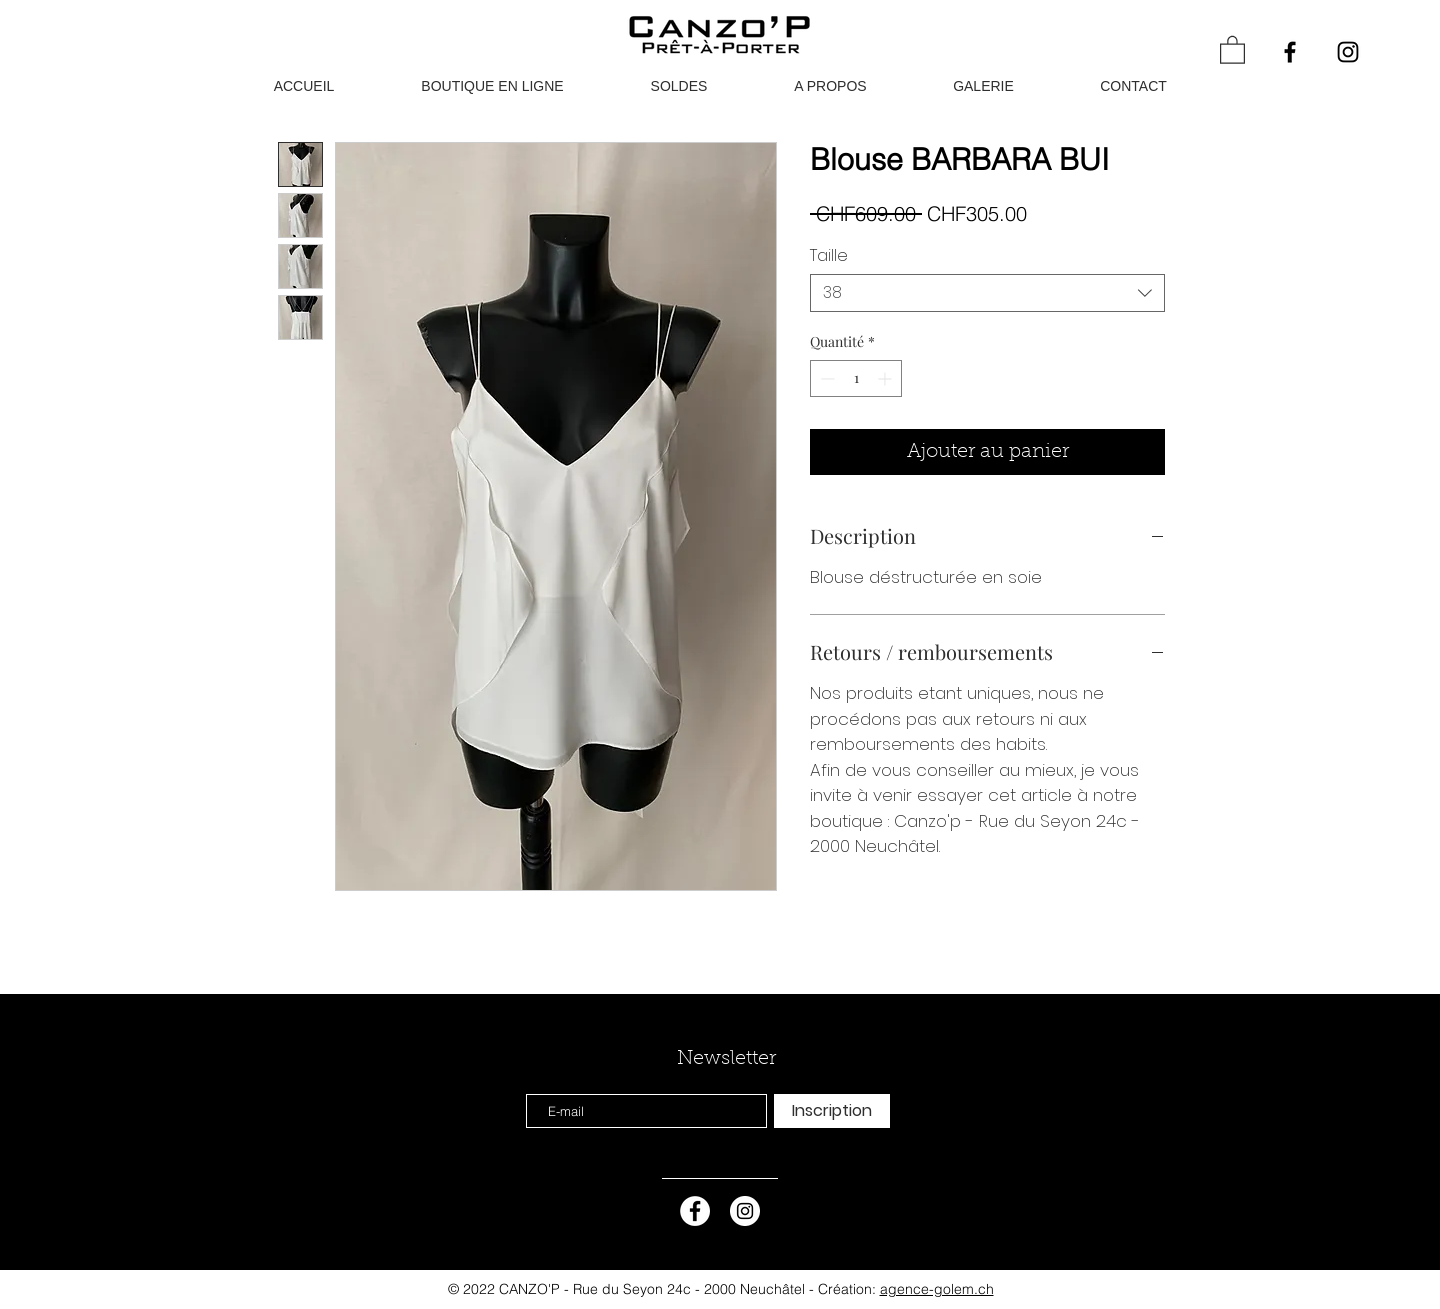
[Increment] (886, 378)
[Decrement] (825, 378)
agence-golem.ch (937, 1289)
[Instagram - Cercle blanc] (745, 1211)
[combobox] (987, 293)
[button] (1232, 49)
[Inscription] (832, 1111)
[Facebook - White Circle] (695, 1211)
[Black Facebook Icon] (1290, 52)
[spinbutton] (856, 378)
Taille (829, 255)
